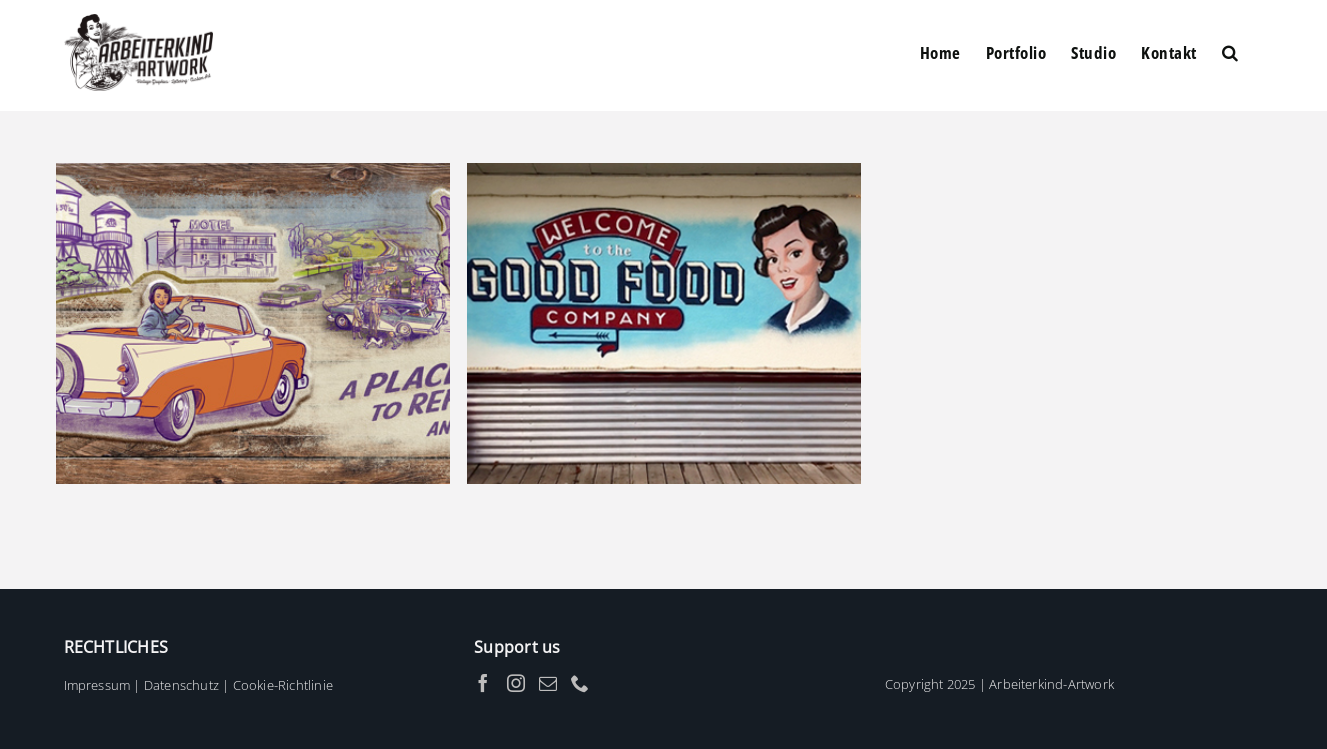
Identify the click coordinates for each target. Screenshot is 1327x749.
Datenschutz (181, 685)
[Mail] (548, 683)
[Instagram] (516, 683)
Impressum (97, 685)
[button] (1230, 52)
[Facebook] (483, 683)
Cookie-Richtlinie (283, 685)
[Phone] (580, 683)
